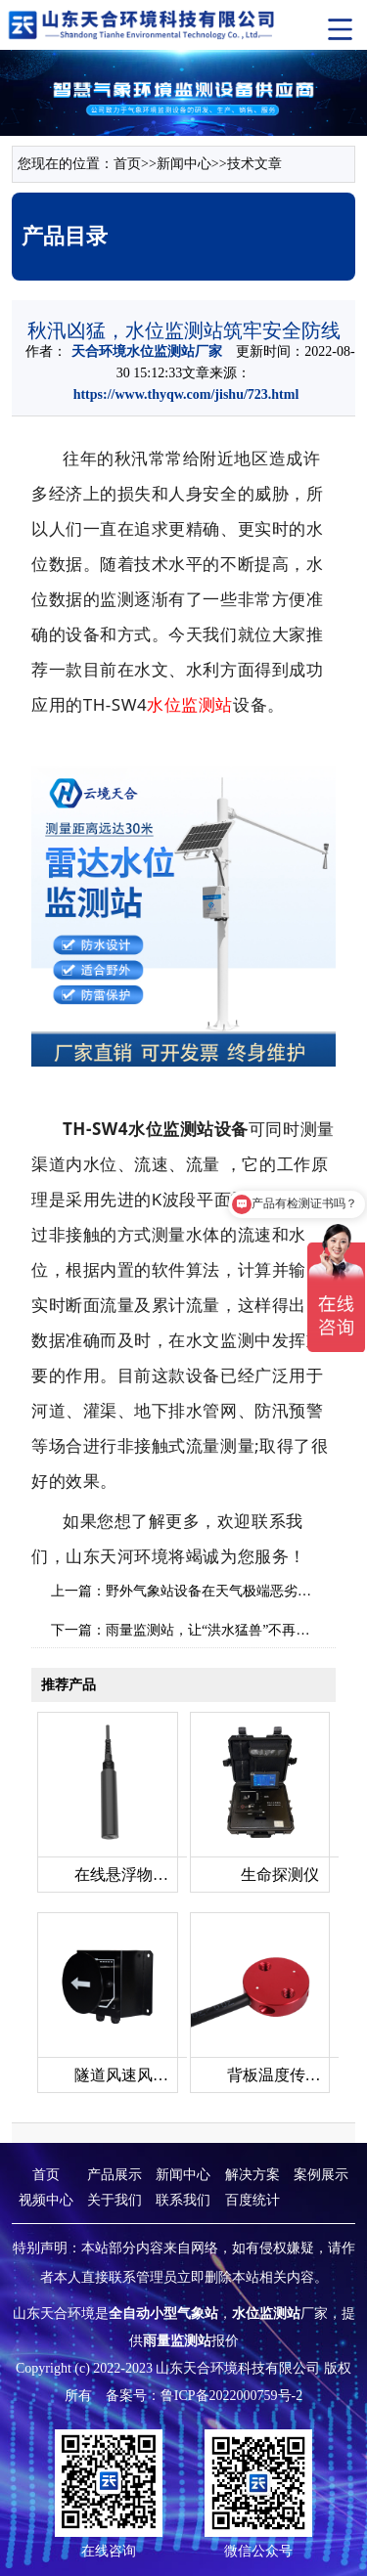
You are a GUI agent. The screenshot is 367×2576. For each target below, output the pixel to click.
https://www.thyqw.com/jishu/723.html (186, 394)
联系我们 (183, 2200)
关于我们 (114, 2200)
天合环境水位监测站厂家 (146, 351)
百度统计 (252, 2200)
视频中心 (46, 2200)
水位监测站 (190, 704)
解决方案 (252, 2174)
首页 (127, 163)
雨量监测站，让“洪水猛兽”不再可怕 (214, 1630)
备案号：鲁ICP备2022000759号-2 (204, 2395)
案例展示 (321, 2174)
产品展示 (114, 2174)
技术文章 (254, 163)
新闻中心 (184, 163)
